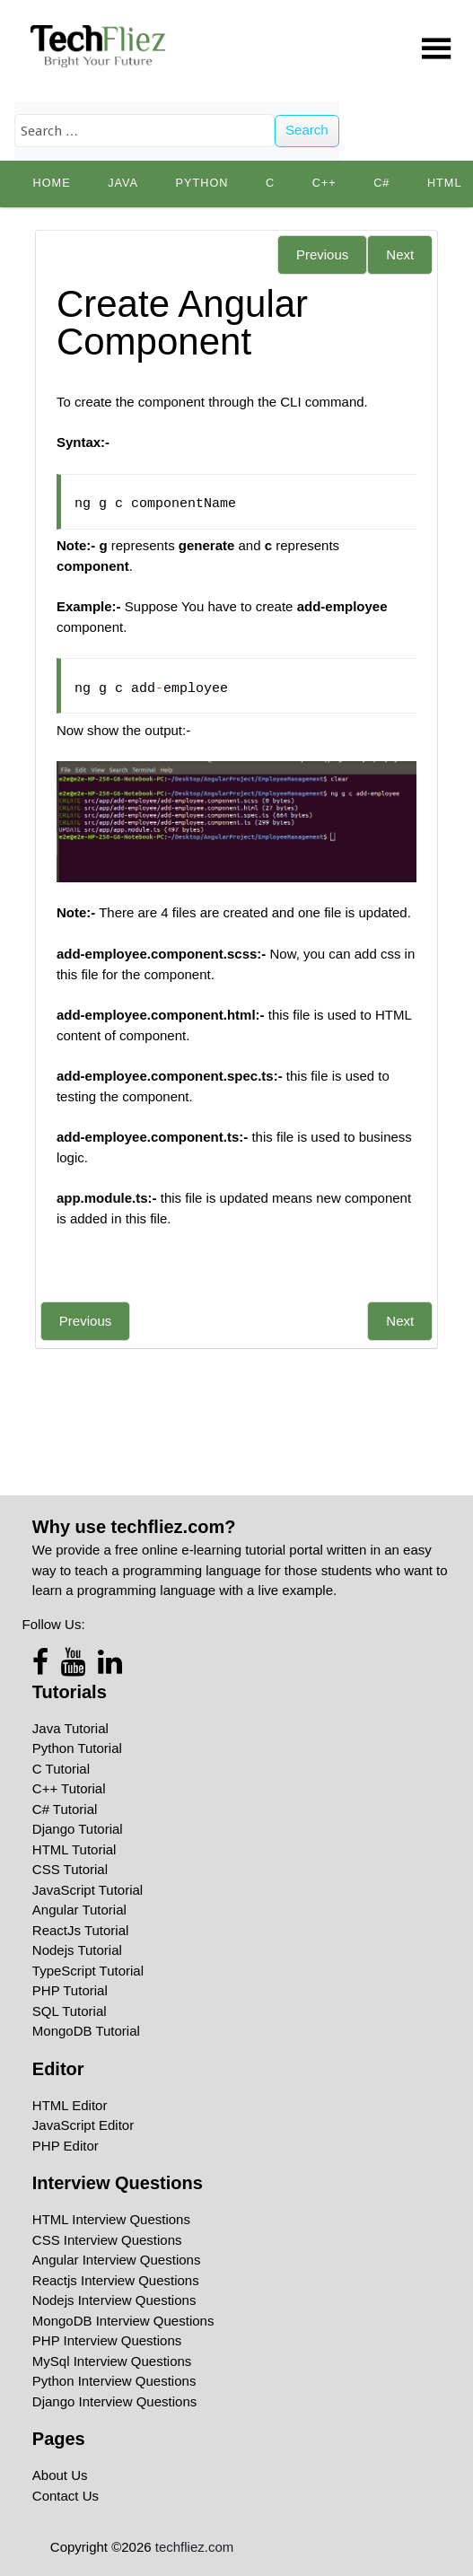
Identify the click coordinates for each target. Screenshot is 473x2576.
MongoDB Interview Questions (123, 2320)
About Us (60, 2475)
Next (400, 254)
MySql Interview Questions (112, 2361)
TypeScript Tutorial (88, 1970)
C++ (324, 183)
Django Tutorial (77, 1828)
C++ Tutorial (69, 1788)
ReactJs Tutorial (80, 1930)
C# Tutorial (65, 1809)
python (202, 183)
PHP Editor (65, 2145)
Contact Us (65, 2495)
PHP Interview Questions (106, 2340)
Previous (322, 254)
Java (123, 183)
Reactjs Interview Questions (115, 2280)
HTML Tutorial (74, 1849)
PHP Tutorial (70, 1990)
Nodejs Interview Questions (114, 2300)
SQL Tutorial (69, 2011)
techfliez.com (194, 2546)
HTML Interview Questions (111, 2219)
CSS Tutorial (70, 1869)
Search (306, 129)
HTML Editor (70, 2105)
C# (381, 183)
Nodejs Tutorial (77, 1950)
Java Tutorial (70, 1728)
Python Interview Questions (114, 2380)
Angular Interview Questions (116, 2259)
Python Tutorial (77, 1748)
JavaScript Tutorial (87, 1889)
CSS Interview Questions (107, 2239)
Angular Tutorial (79, 1909)
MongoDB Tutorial (86, 2030)
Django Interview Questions (114, 2401)
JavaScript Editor (83, 2125)
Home (52, 183)
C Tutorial (61, 1768)
